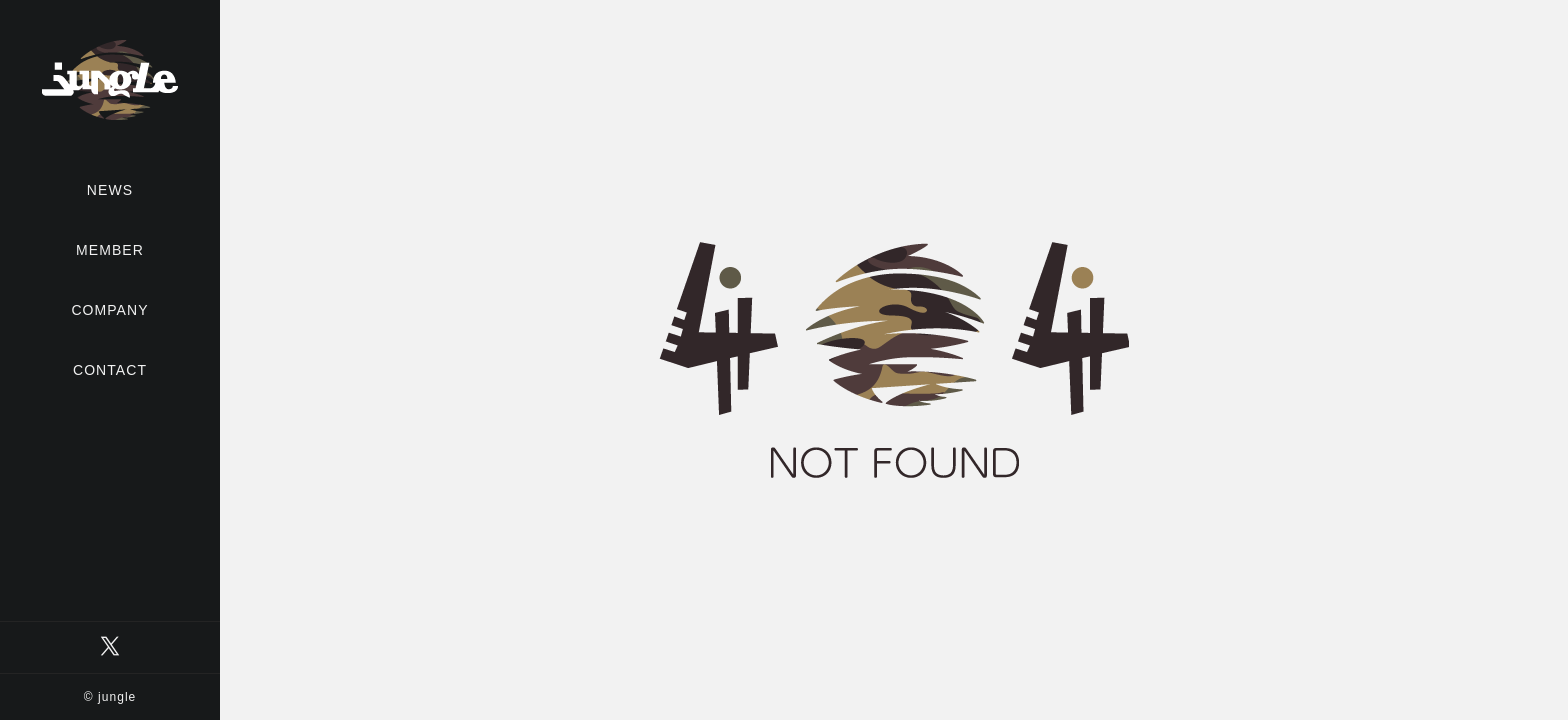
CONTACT (110, 370)
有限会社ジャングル (110, 80)
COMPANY (109, 310)
